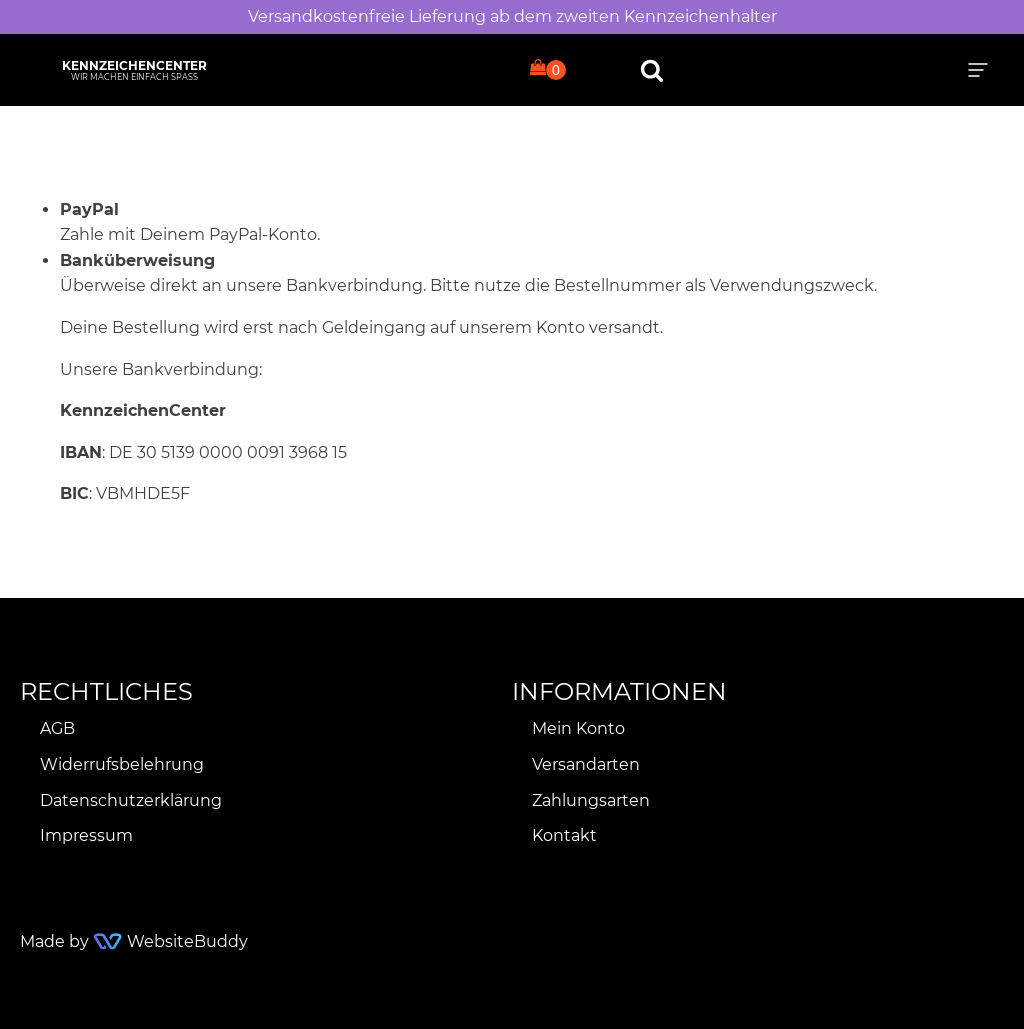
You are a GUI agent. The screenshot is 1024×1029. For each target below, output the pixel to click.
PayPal (89, 209)
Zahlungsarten (591, 800)
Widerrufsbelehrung (122, 764)
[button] (978, 70)
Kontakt (564, 835)
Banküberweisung (137, 260)
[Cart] (548, 69)
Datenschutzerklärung (131, 800)
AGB (57, 728)
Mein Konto (578, 728)
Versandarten (586, 764)
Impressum (86, 835)
